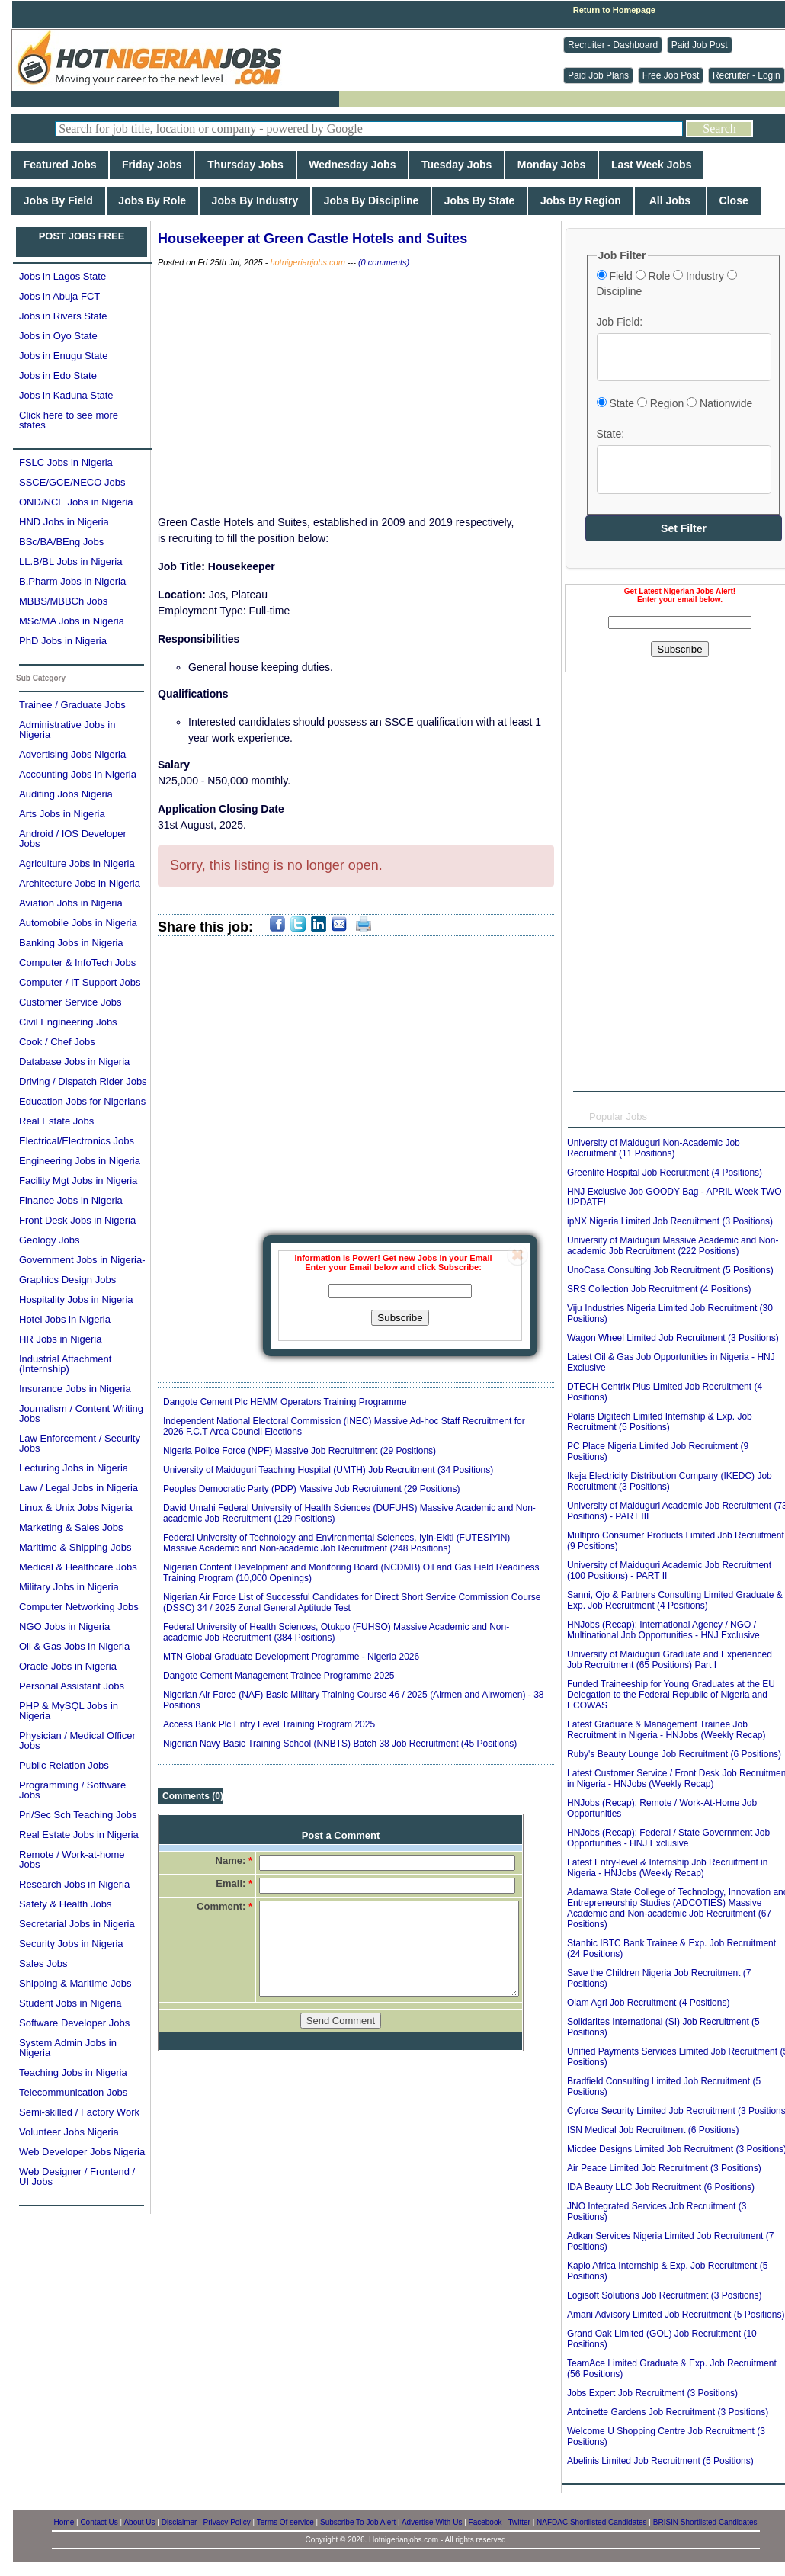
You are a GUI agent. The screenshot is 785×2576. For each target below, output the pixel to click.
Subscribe (399, 1317)
